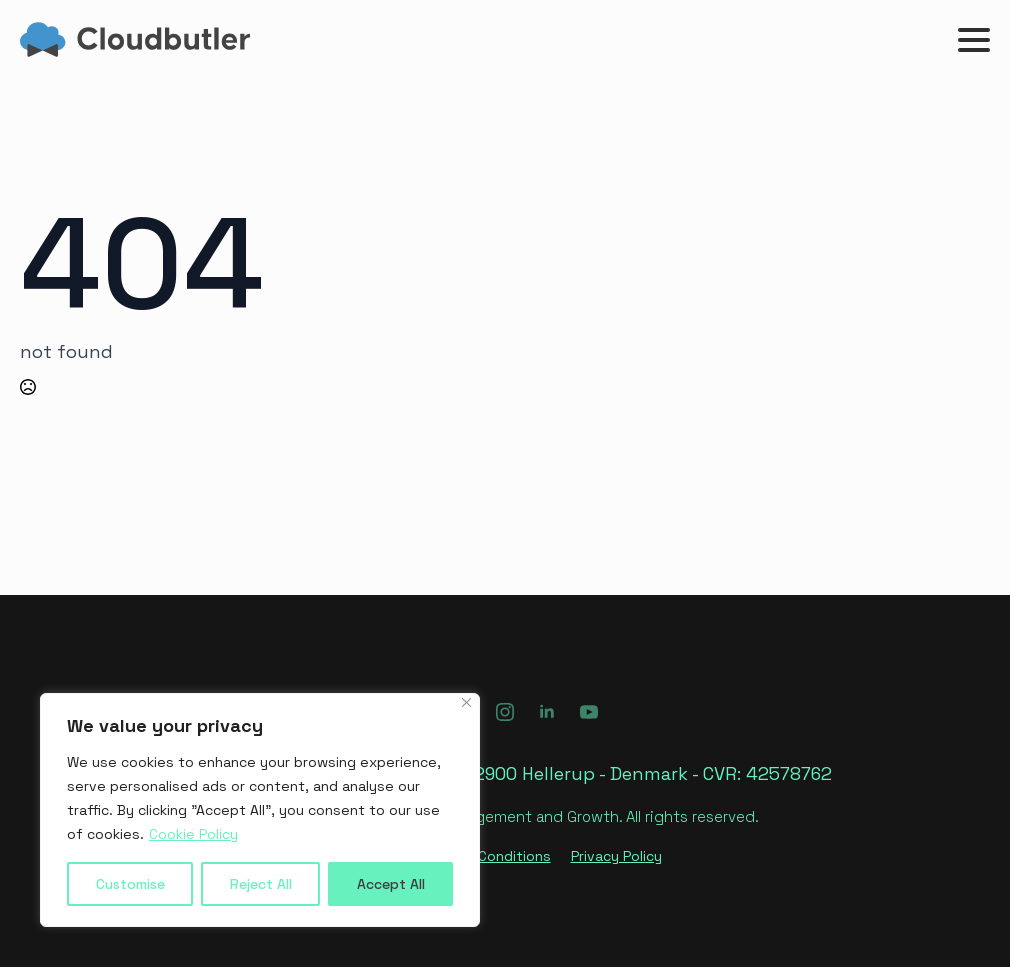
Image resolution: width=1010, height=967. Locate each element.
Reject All (261, 884)
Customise (130, 884)
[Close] (466, 702)
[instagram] (505, 712)
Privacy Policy (616, 856)
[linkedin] (547, 712)
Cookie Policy (193, 834)
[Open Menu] (974, 40)
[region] (260, 810)
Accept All (391, 884)
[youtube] (589, 712)
